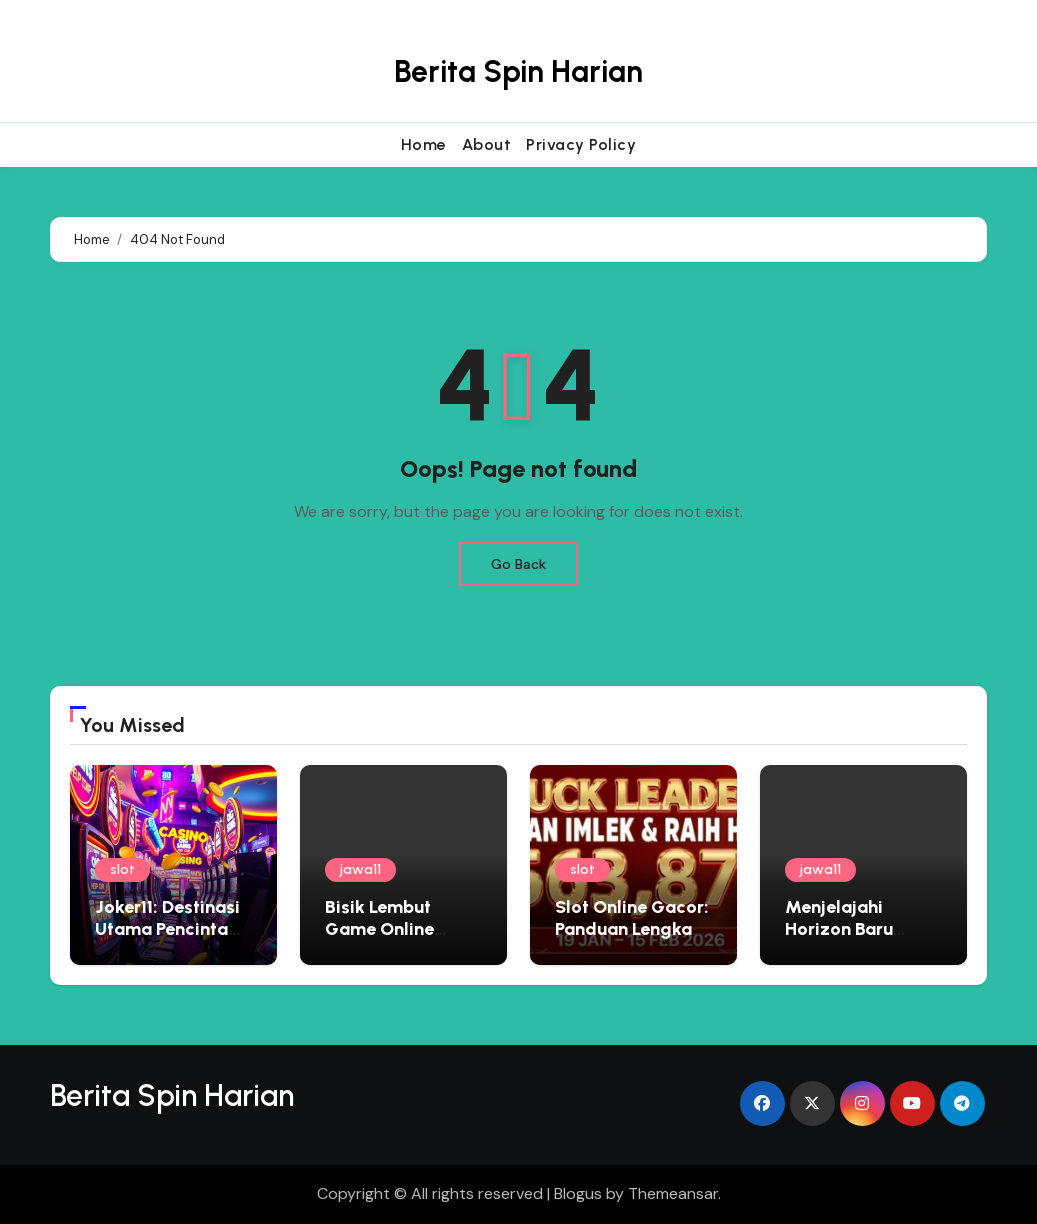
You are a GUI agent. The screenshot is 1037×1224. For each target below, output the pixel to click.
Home (424, 144)
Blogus (578, 1193)
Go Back (518, 564)
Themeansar (673, 1193)
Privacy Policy (581, 144)
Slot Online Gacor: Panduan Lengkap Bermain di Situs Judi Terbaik (632, 939)
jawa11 (360, 869)
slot (122, 869)
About (487, 144)
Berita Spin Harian (518, 71)
